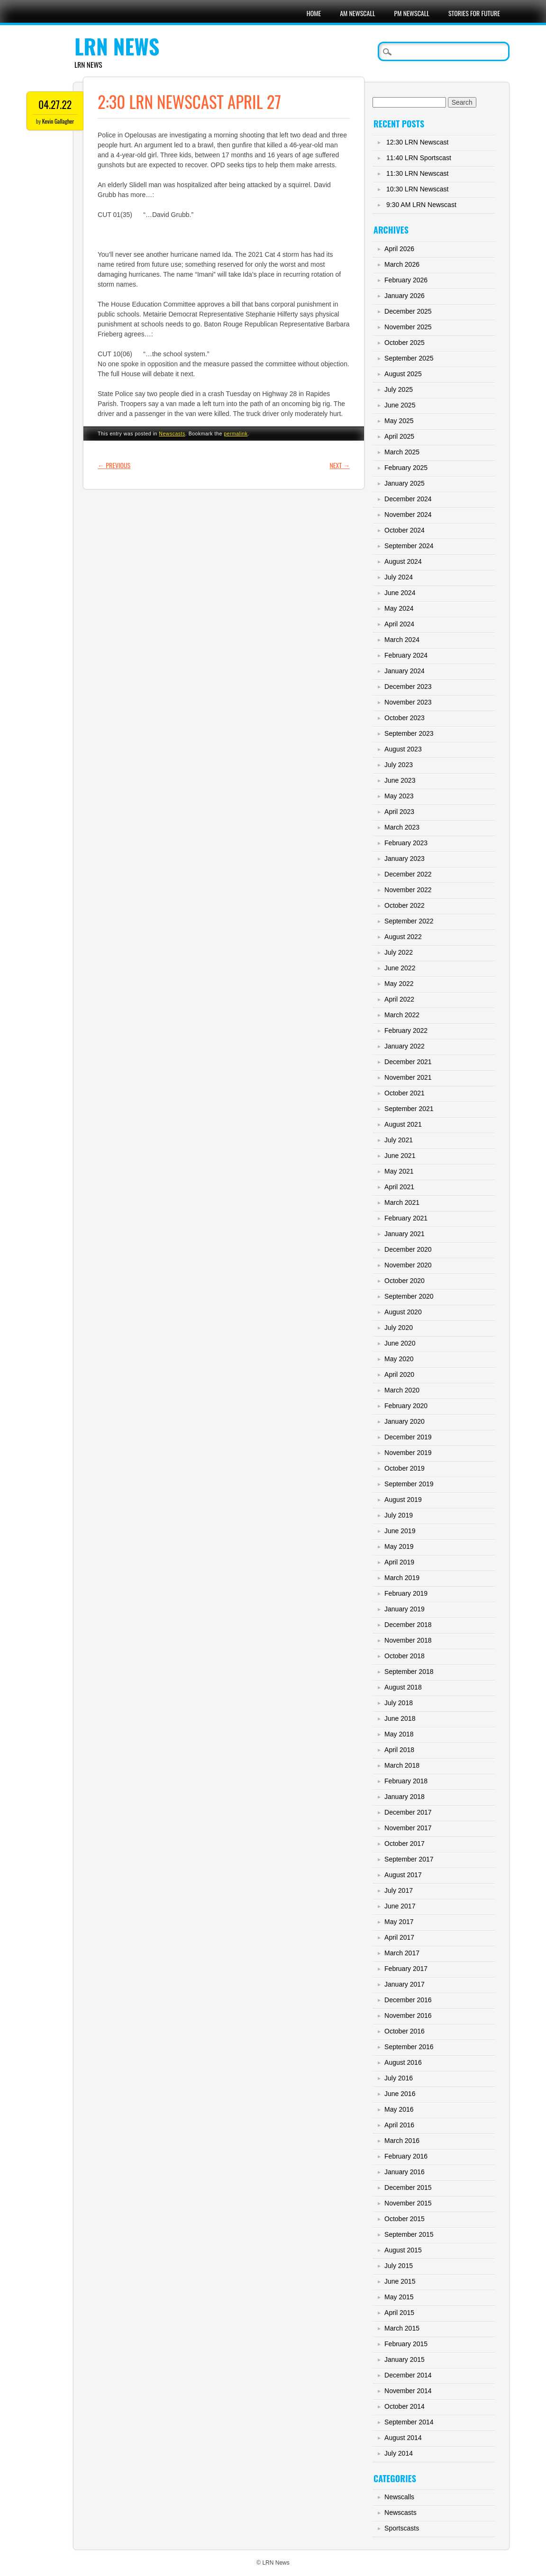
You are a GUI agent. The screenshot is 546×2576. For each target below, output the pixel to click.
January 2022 (404, 1046)
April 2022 (399, 999)
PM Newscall (411, 13)
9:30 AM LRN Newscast (421, 204)
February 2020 (406, 1406)
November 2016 (408, 2015)
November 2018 (408, 1640)
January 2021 (404, 1234)
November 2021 (408, 1077)
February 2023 (406, 843)
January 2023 (404, 858)
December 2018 (408, 1624)
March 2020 (401, 1390)
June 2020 (399, 1343)
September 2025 (409, 358)
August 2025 (403, 374)
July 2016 (398, 2078)
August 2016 (403, 2062)
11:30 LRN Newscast (417, 173)
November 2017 (408, 1828)
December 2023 (408, 686)
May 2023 (398, 796)
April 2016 (399, 2125)
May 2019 (398, 1546)
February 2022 (406, 1030)
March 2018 (401, 1765)
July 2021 (398, 1140)
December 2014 (408, 2375)
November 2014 (408, 2391)
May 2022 (398, 983)
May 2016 (398, 2109)
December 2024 (408, 499)
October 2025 (404, 342)
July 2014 (398, 2453)
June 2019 (399, 1531)
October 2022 (404, 905)
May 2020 (398, 1359)
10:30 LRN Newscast (417, 189)
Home (314, 13)
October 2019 (404, 1468)
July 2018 (398, 1703)
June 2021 (399, 1155)
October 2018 (404, 1656)
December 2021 (408, 1062)
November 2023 (408, 702)
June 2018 (399, 1718)
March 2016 (401, 2140)
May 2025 (398, 421)
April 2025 (399, 436)
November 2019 (408, 1452)
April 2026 (399, 249)
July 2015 (398, 2265)
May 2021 (398, 1171)
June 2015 (399, 2281)
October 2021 (404, 1093)
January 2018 (404, 1796)
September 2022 (409, 921)
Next (339, 465)
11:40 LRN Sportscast (418, 158)
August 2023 (403, 749)
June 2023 (399, 780)
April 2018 (399, 1749)
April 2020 (399, 1374)
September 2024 (409, 546)
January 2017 (404, 1984)
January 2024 (404, 671)
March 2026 (401, 264)
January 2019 (404, 1609)
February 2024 (406, 655)
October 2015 (404, 2219)
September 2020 (409, 1296)
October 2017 (404, 1843)
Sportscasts (401, 2528)
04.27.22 (55, 104)
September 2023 (409, 733)
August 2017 (403, 1875)
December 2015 (408, 2187)
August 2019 (403, 1499)
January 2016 (404, 2172)
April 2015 (399, 2312)
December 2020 (408, 1249)
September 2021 (409, 1108)
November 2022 (408, 890)
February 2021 (406, 1218)
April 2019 (399, 1562)
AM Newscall (357, 13)
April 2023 (399, 811)
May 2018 (398, 1734)
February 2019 (406, 1593)
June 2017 (399, 1906)
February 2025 (406, 467)
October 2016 (404, 2031)
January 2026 (404, 295)
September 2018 (409, 1671)
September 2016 (409, 2047)
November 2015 (408, 2203)
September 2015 (409, 2234)
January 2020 (404, 1421)
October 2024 (404, 530)
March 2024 (401, 639)
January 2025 (404, 483)
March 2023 (401, 827)
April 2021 (399, 1187)
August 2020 (403, 1312)
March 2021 (401, 1202)
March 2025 (401, 452)
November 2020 (408, 1265)
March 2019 (401, 1578)
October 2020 (404, 1280)
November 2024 (408, 514)
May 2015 (398, 2297)
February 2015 (406, 2344)
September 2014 (409, 2422)
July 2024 (398, 577)
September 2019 (409, 1484)
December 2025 (408, 311)
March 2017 (401, 1953)
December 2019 (408, 1437)
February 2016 (406, 2156)
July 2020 (398, 1327)
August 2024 (403, 561)
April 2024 (399, 624)
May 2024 (398, 608)
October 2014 (404, 2406)
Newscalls (399, 2497)
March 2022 (401, 1015)
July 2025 (398, 389)
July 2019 (398, 1515)
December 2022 (408, 874)
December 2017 (408, 1812)
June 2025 (399, 405)
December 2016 (408, 2000)
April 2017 (399, 1937)
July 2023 (398, 764)
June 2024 (399, 593)
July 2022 (398, 952)
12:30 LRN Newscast (417, 142)
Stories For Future (474, 13)
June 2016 (399, 2093)
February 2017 (406, 1968)
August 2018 (403, 1687)
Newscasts (172, 433)
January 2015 (404, 2359)
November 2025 (408, 327)
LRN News (116, 46)
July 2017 (398, 1890)
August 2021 (403, 1124)
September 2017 (409, 1859)
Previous (114, 465)
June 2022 (399, 968)
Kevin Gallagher (58, 121)
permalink (235, 433)
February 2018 (406, 1781)
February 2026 (406, 280)
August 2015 (403, 2250)
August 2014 (403, 2437)
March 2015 (401, 2328)
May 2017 (398, 1921)
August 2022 (403, 936)
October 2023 (404, 718)
